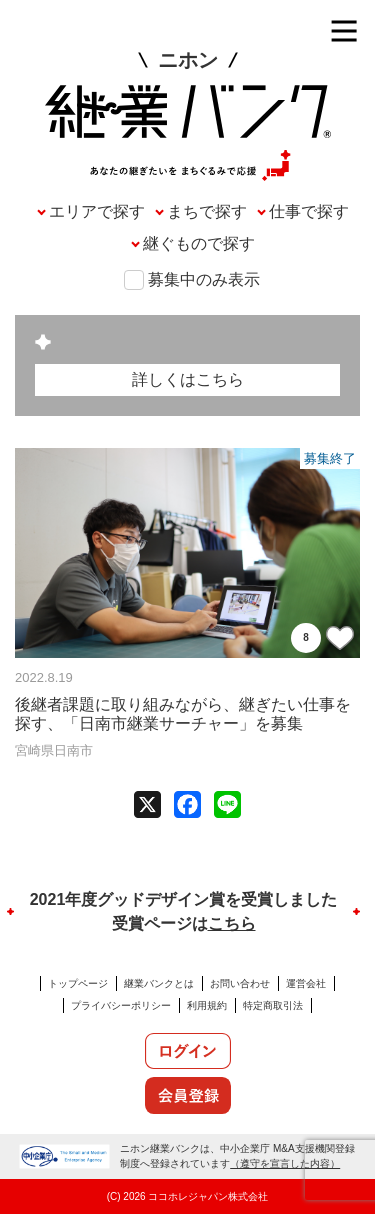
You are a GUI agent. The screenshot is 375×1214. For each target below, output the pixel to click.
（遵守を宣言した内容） (285, 1163)
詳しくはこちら (188, 379)
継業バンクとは (159, 983)
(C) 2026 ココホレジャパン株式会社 (188, 1196)
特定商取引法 (273, 1005)
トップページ (78, 983)
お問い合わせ (240, 983)
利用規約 (207, 1005)
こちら (232, 923)
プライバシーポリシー (121, 1005)
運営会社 (306, 983)
